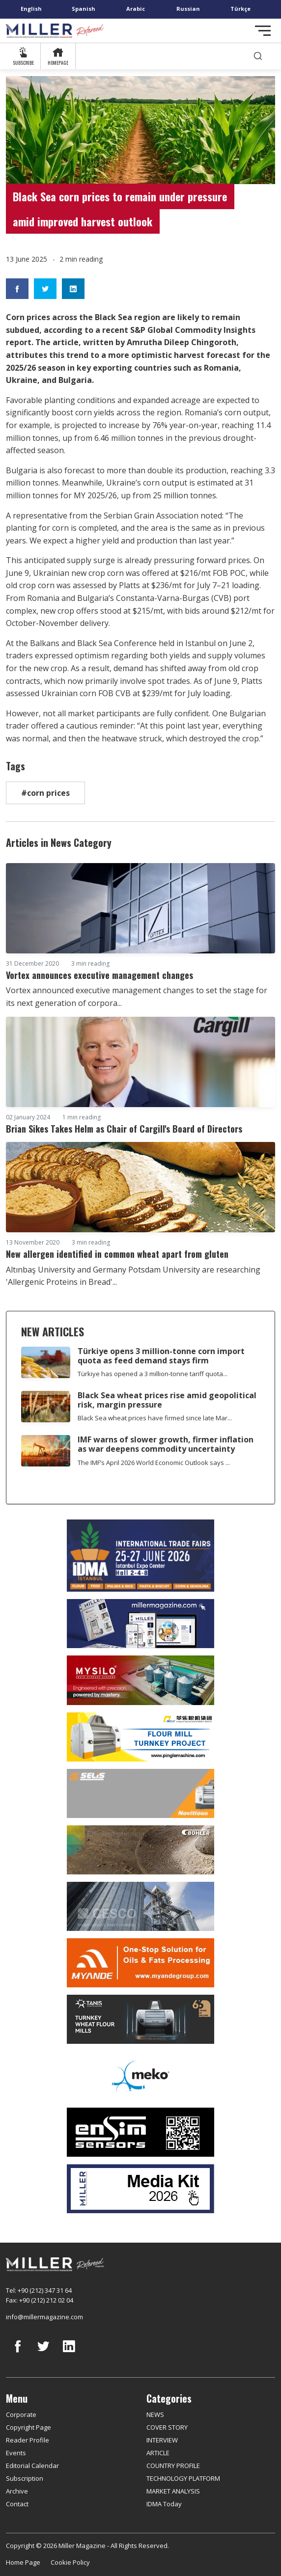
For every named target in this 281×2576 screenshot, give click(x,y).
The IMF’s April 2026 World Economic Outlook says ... (154, 1462)
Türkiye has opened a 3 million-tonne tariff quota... (152, 1373)
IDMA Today (164, 2503)
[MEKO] (140, 2075)
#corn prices (45, 792)
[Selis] (140, 1793)
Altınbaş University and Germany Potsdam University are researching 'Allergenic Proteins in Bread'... (133, 1276)
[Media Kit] (140, 2188)
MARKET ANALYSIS (173, 2491)
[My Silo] (140, 1680)
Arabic (135, 8)
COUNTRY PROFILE (173, 2465)
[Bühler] (140, 1849)
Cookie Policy (70, 2562)
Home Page (23, 2562)
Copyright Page (28, 2427)
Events (16, 2452)
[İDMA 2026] (140, 1555)
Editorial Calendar (32, 2465)
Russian (188, 8)
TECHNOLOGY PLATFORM (183, 2478)
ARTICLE (157, 2452)
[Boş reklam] (140, 1623)
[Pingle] (140, 1737)
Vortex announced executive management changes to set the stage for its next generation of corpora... (136, 996)
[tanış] (140, 2019)
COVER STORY (167, 2427)
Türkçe (240, 8)
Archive (17, 2491)
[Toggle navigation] (262, 30)
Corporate (21, 2414)
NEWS (155, 2414)
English (31, 8)
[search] (258, 56)
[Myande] (140, 1962)
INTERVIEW (162, 2440)
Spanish (83, 8)
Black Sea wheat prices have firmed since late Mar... (155, 1417)
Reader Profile (27, 2440)
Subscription (24, 2478)
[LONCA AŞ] (140, 2132)
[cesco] (140, 1906)
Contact (17, 2503)
